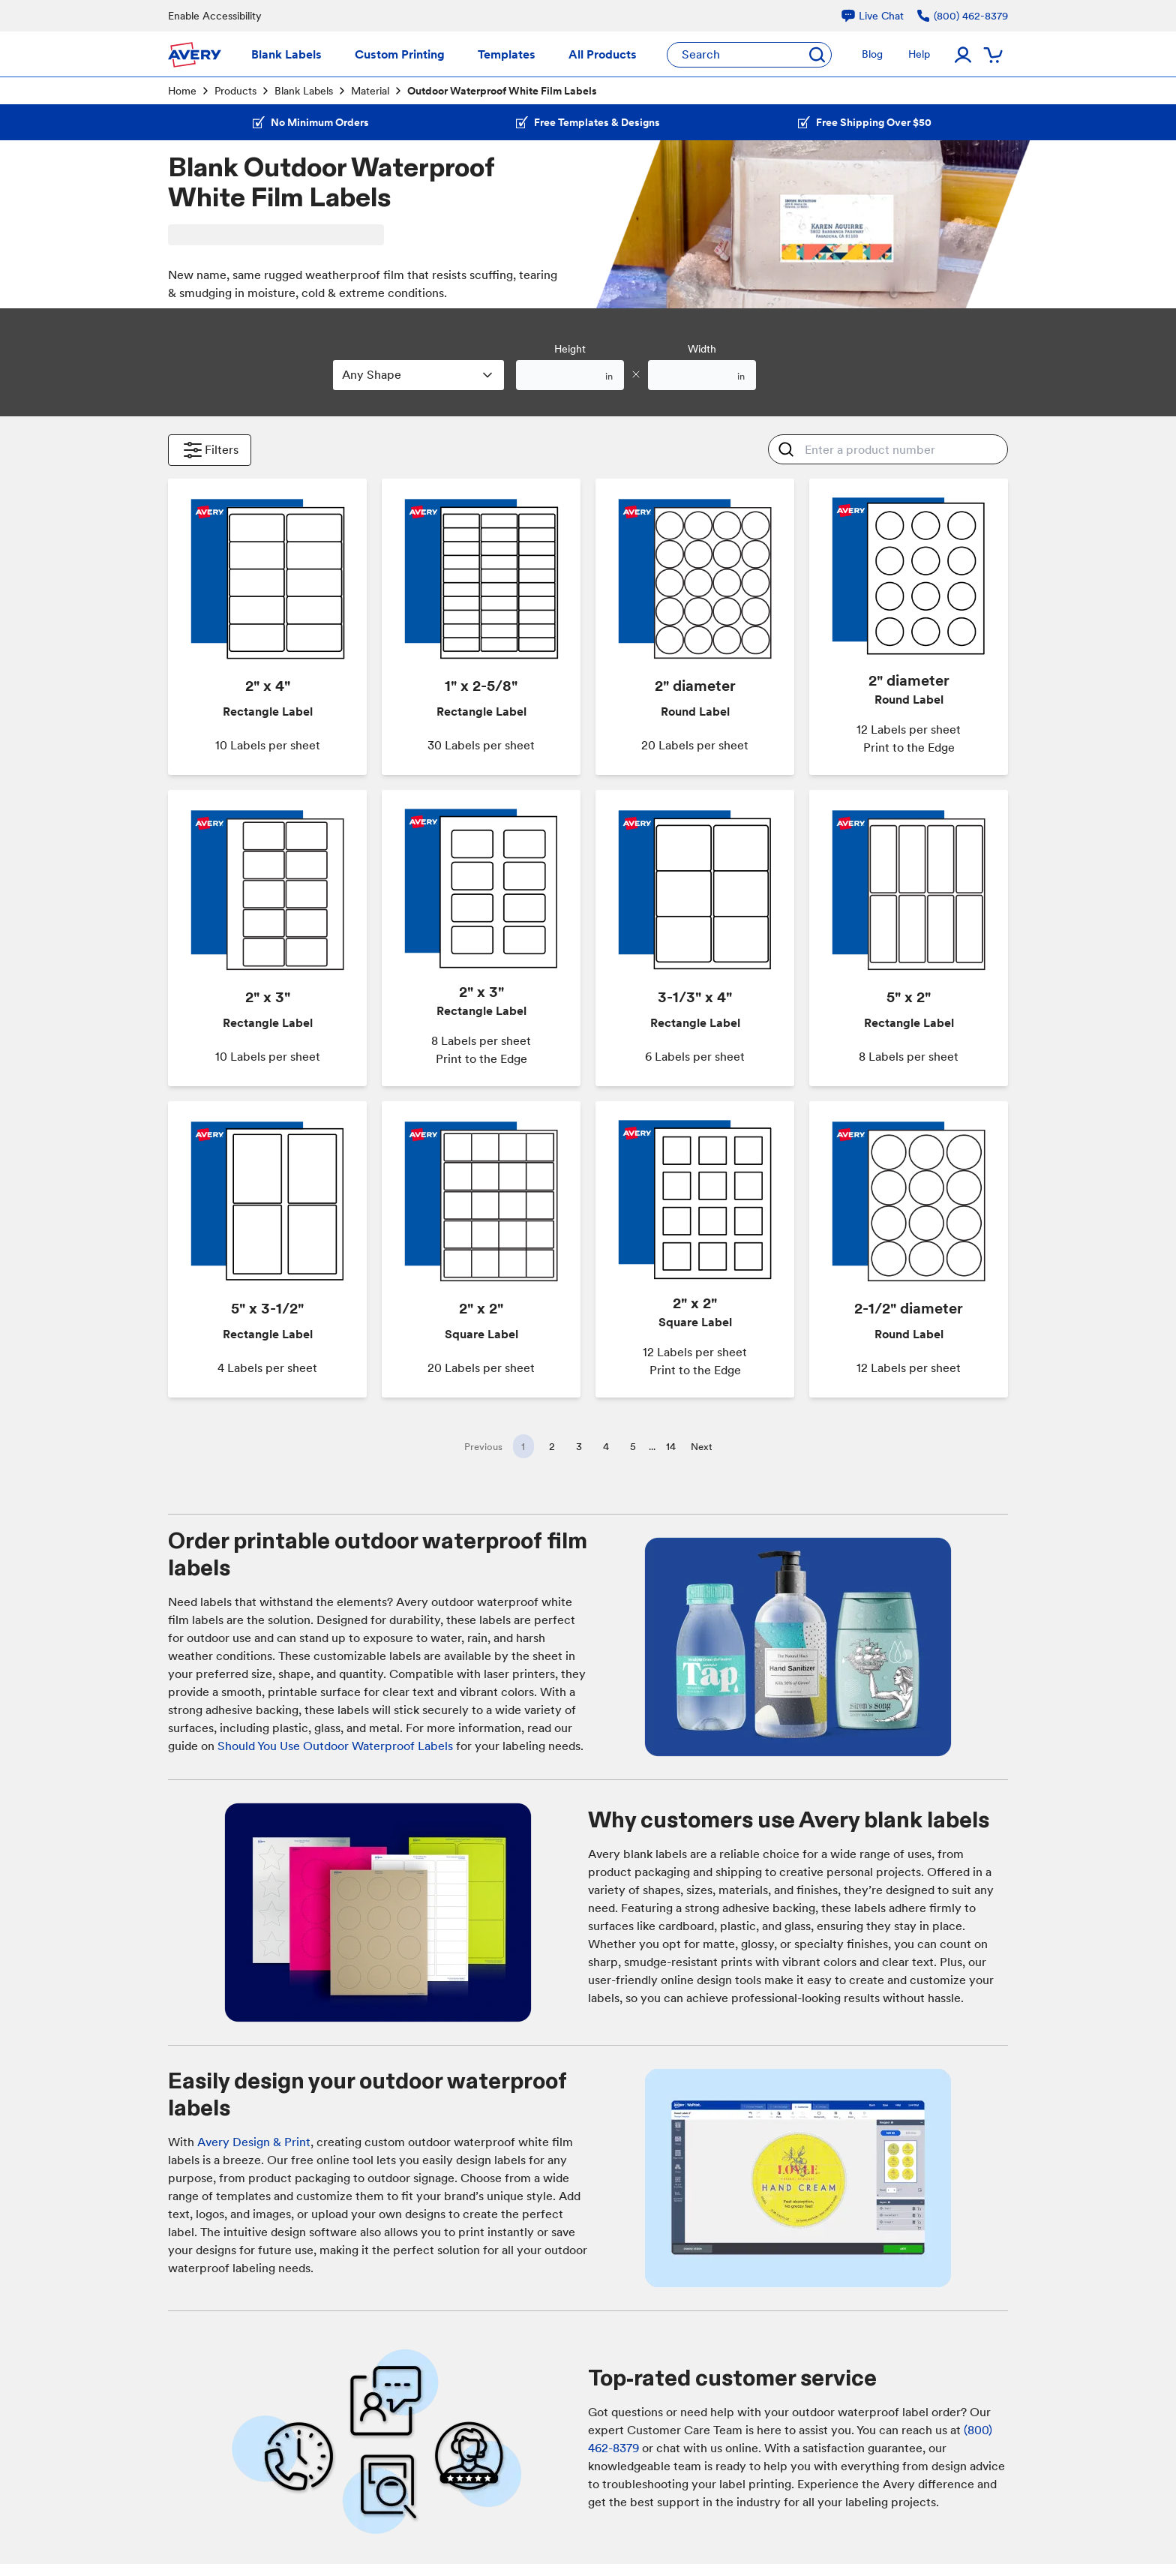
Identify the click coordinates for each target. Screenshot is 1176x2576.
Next (701, 1446)
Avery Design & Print (253, 2142)
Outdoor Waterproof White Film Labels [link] (502, 91)
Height (570, 349)
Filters (209, 450)
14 (671, 1446)
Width (702, 349)
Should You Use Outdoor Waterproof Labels (335, 1746)
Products (235, 91)
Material (370, 91)
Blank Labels (303, 91)
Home (182, 91)
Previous (483, 1446)
